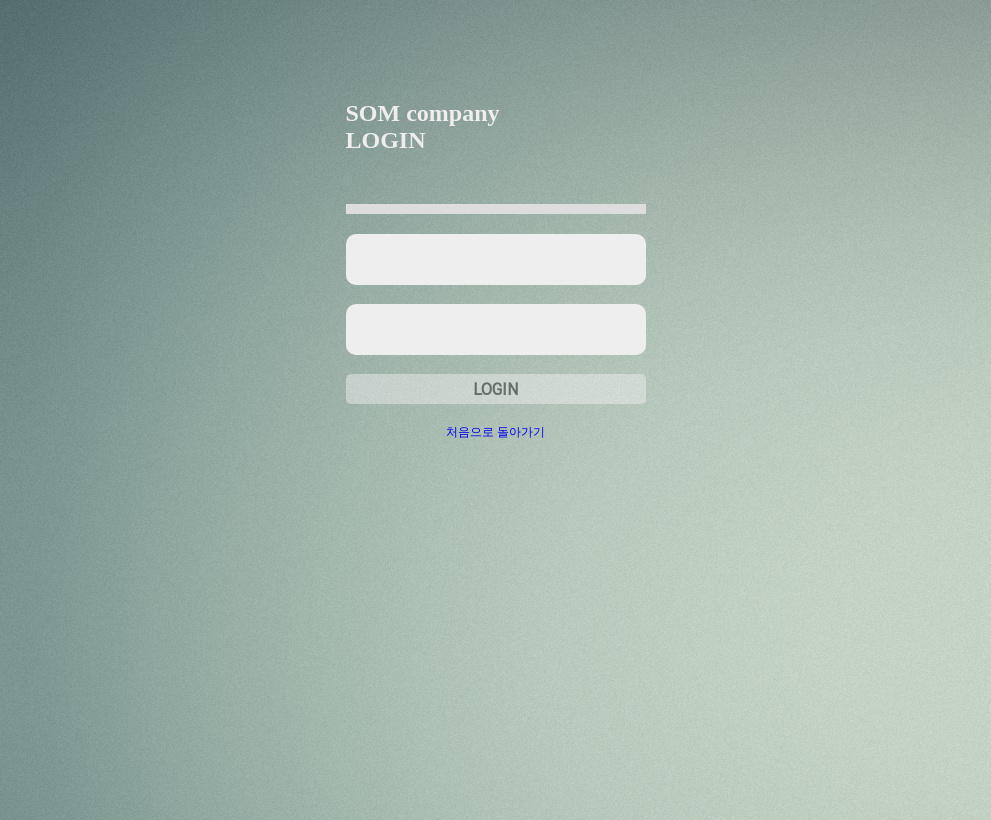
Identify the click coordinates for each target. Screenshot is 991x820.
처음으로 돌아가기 (495, 432)
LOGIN (495, 389)
